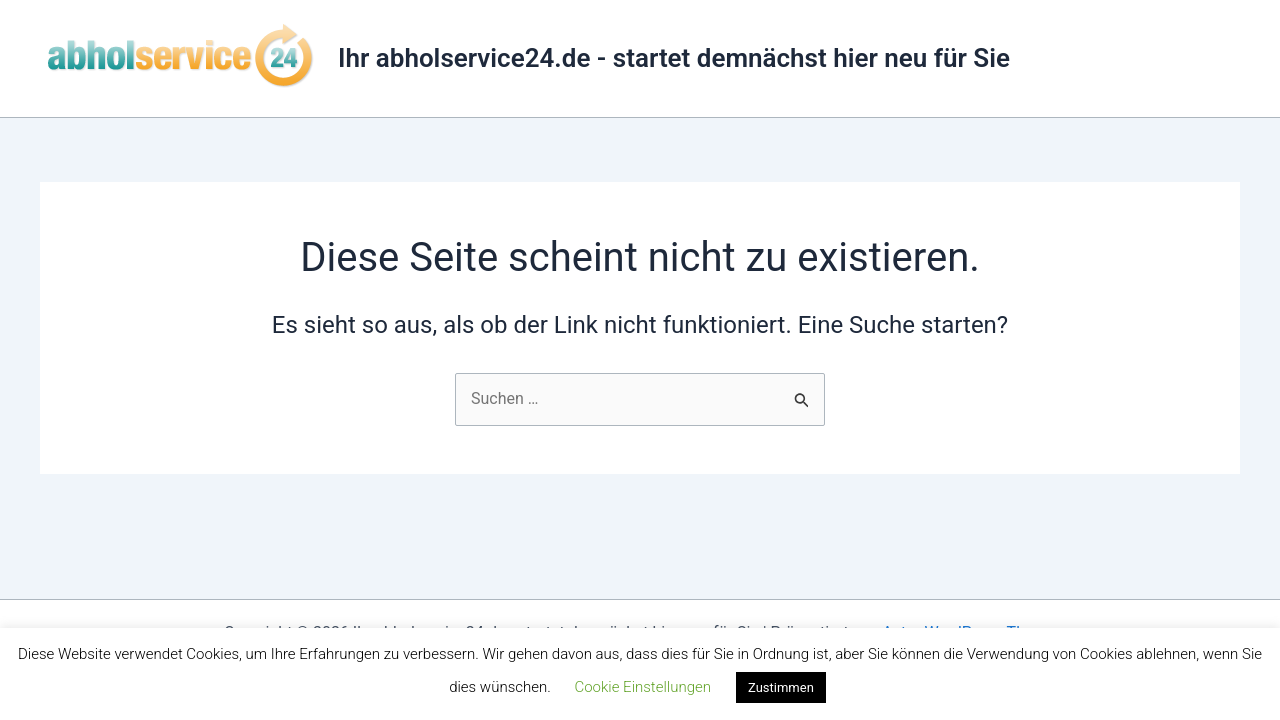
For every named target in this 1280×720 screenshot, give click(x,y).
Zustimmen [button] (781, 687)
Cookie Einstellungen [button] (642, 687)
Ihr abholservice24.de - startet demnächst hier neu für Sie (674, 58)
